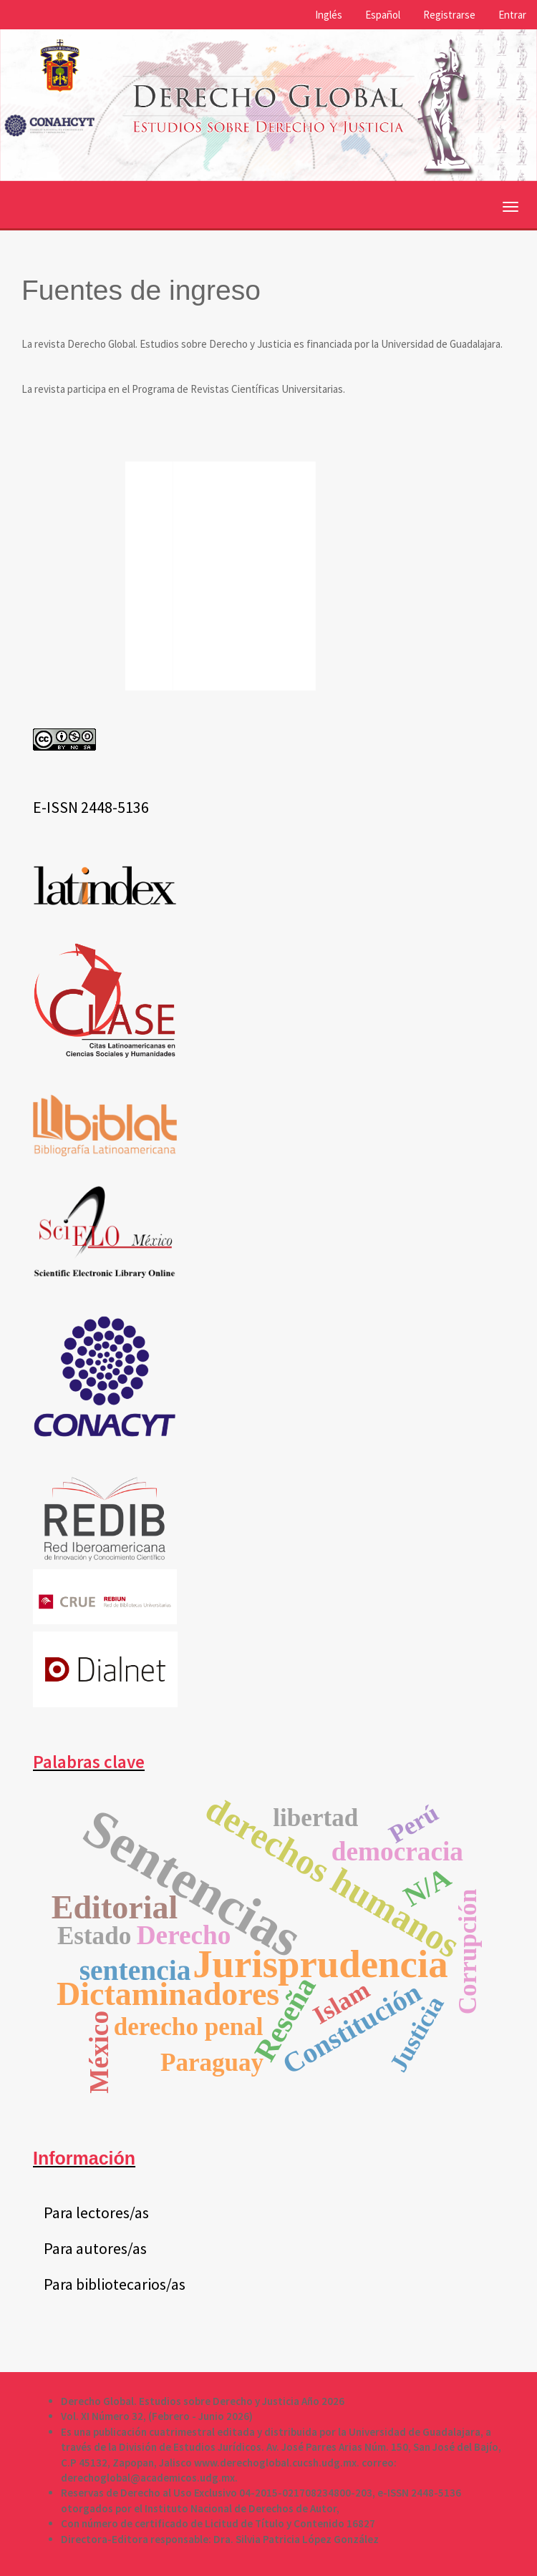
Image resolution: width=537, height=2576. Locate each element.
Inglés (328, 14)
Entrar (512, 14)
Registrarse (449, 14)
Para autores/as (95, 2248)
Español (382, 14)
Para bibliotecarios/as (114, 2284)
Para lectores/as (96, 2212)
